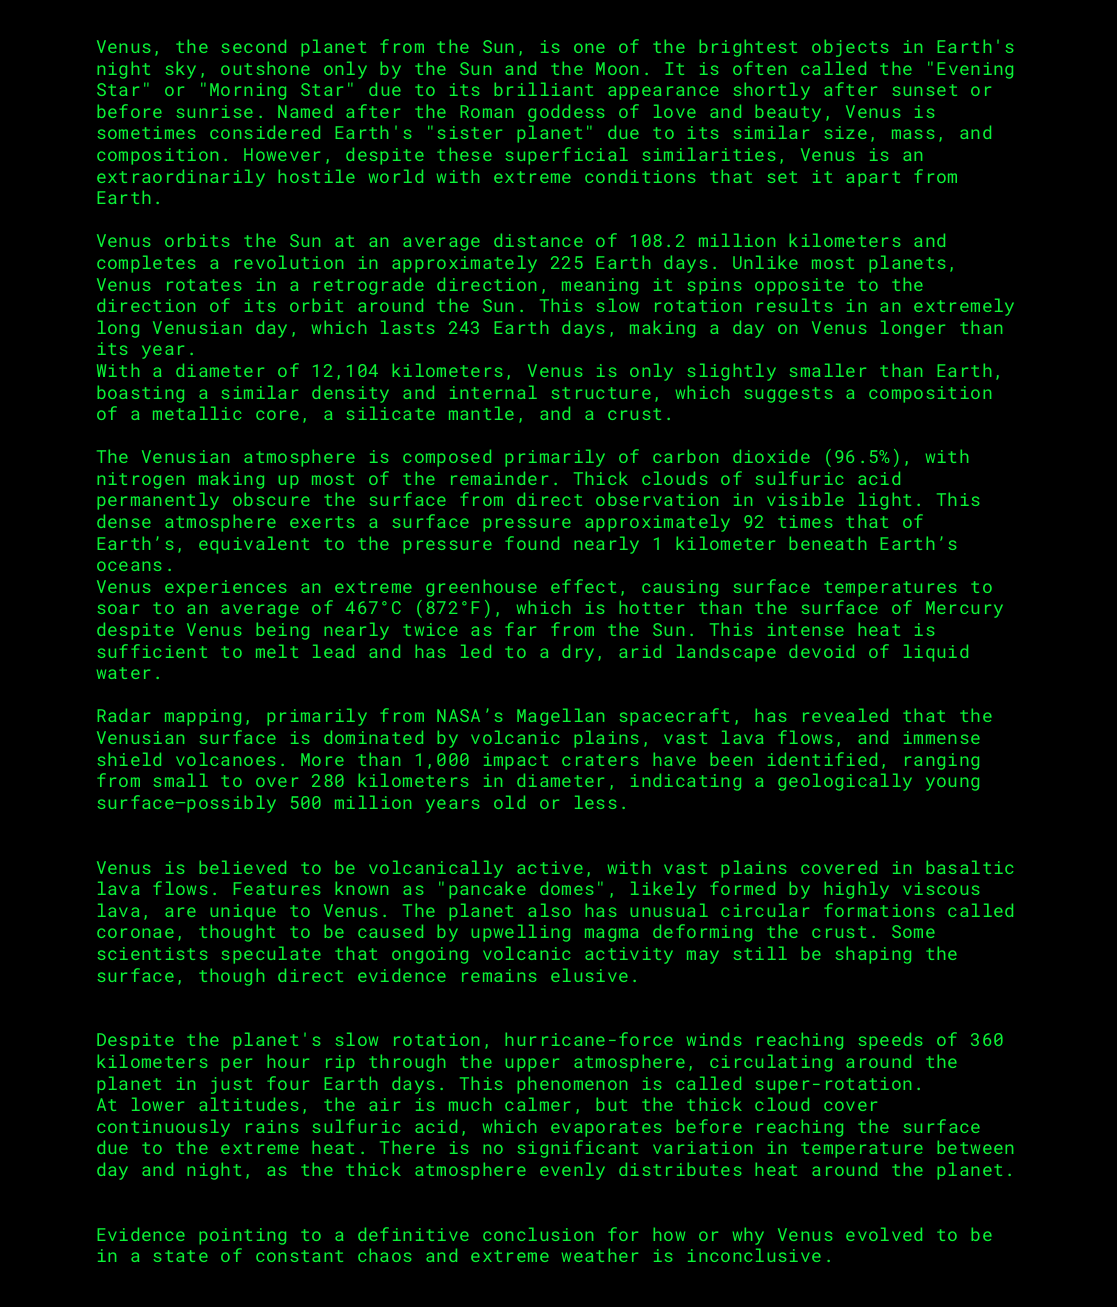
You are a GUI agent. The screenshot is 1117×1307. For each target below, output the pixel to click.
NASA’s (470, 715)
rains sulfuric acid (351, 1126)
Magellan (561, 715)
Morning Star (277, 89)
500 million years (385, 802)
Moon (617, 68)
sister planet (510, 132)
